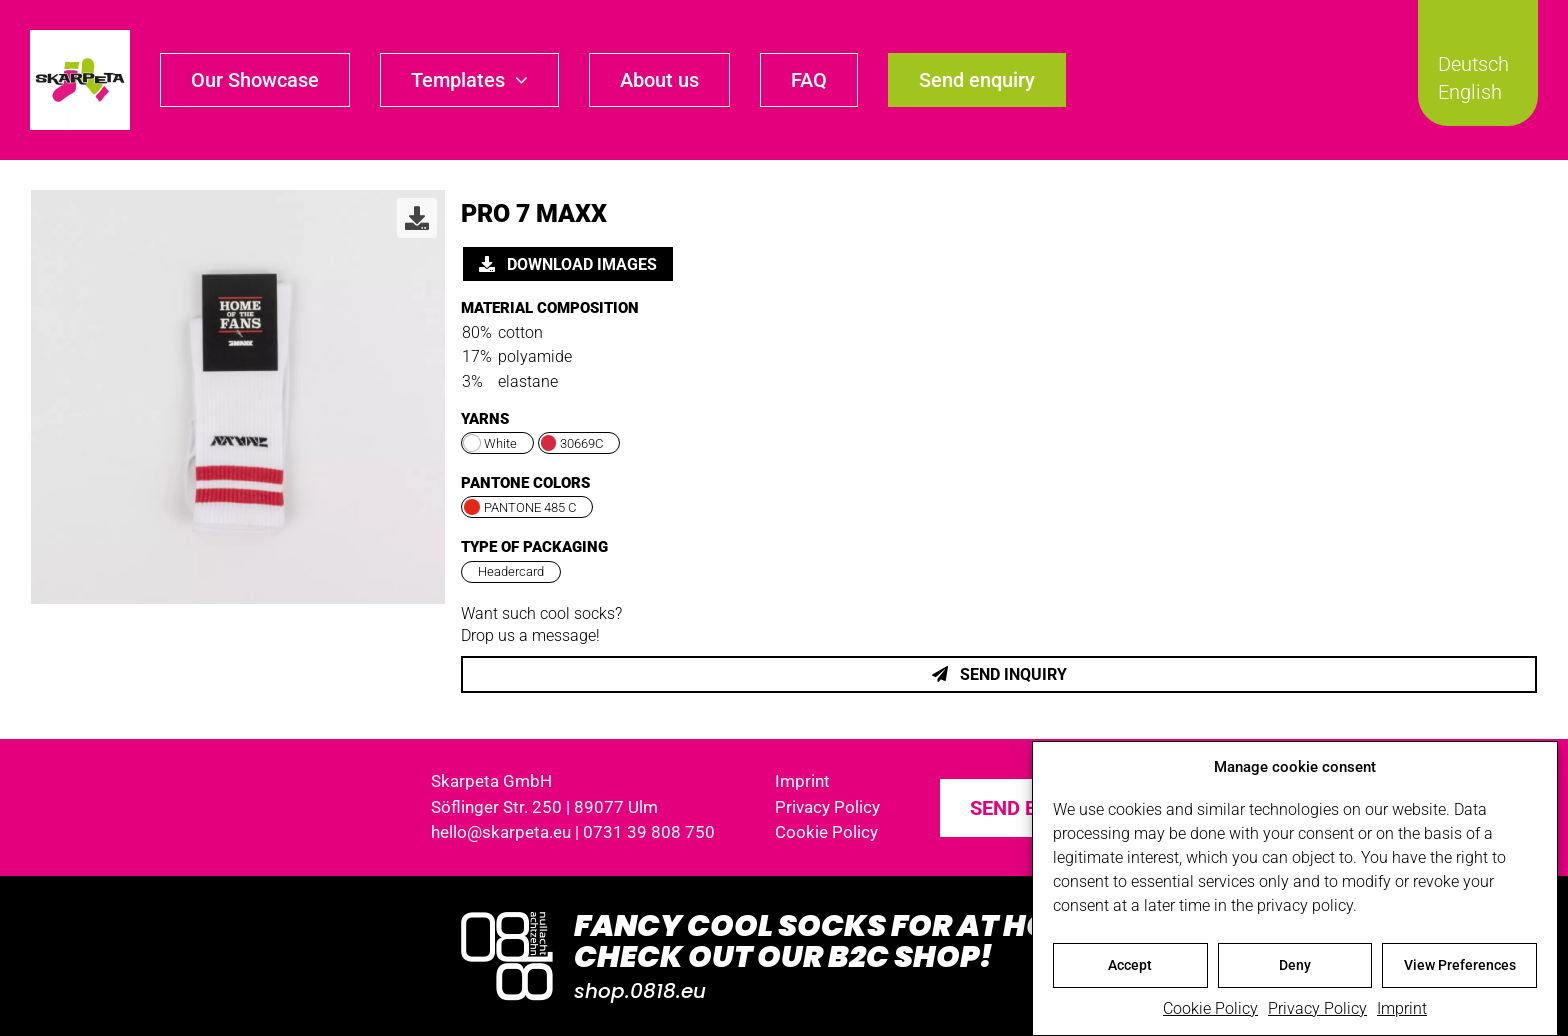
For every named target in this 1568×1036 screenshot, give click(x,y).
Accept (1130, 968)
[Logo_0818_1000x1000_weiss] (507, 913)
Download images (568, 264)
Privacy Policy (1317, 1011)
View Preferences (1460, 968)
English (1470, 92)
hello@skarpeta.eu (501, 832)
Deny (1295, 968)
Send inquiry (999, 674)
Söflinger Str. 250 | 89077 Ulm (544, 807)
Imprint (1402, 1011)
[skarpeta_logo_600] (80, 37)
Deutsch (1473, 64)
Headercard (511, 571)
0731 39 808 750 (649, 832)
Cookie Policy (1210, 1011)
